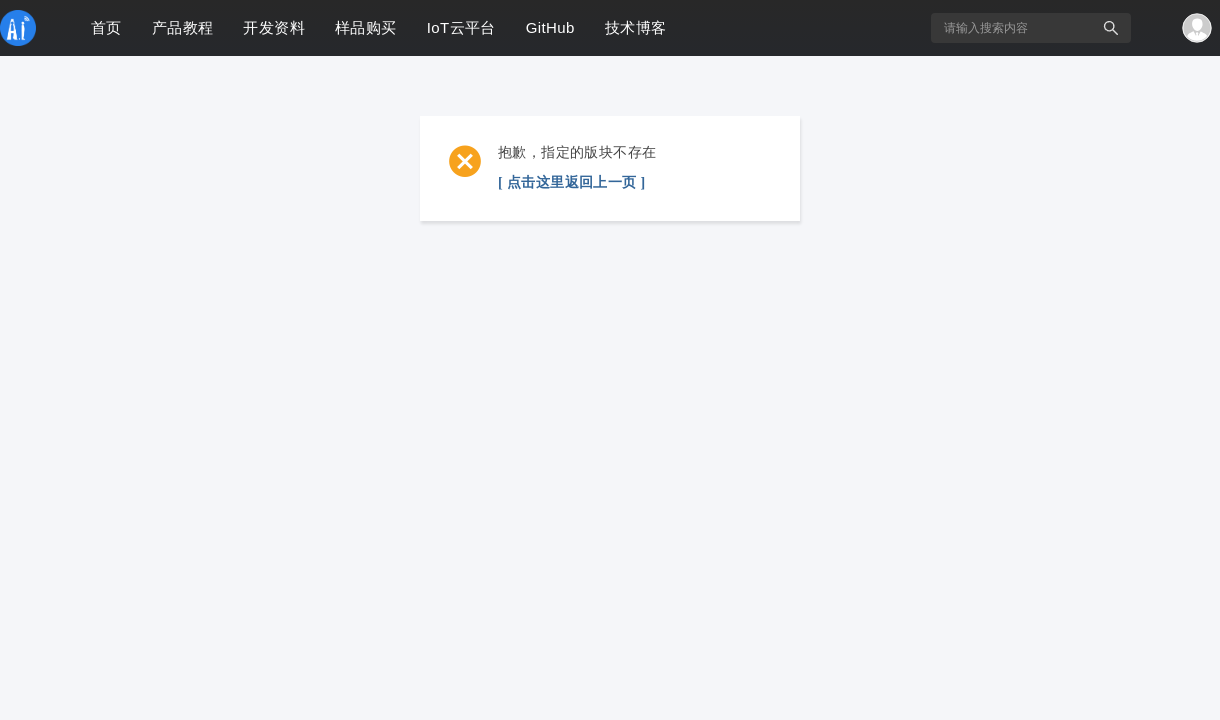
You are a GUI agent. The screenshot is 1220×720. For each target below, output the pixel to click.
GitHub (550, 27)
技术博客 (636, 27)
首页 (106, 27)
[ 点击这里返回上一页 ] (572, 182)
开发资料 (274, 27)
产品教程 (183, 27)
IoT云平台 (461, 27)
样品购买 (366, 27)
